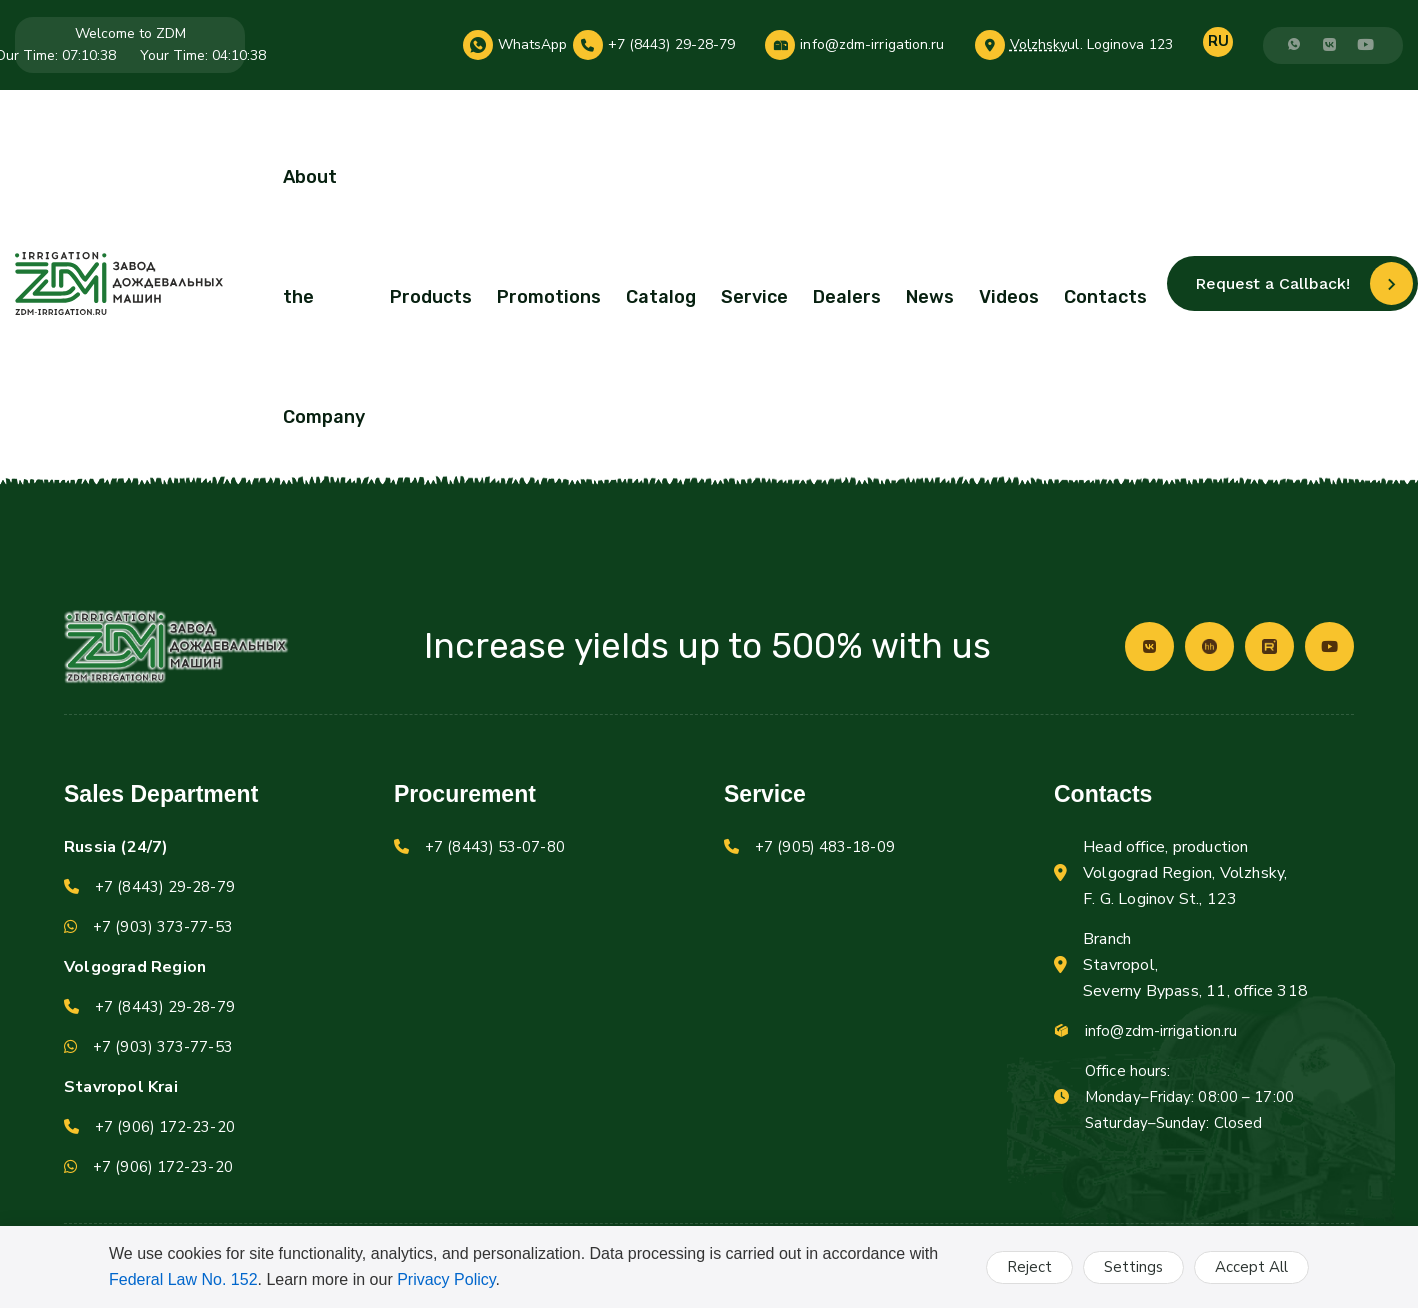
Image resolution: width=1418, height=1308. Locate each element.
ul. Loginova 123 (1120, 45)
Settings (1133, 1267)
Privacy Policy (446, 1279)
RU (1218, 41)
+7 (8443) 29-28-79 (672, 45)
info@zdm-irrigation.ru (872, 45)
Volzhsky (1039, 45)
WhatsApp (533, 45)
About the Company (324, 297)
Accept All (1251, 1267)
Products (431, 297)
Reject (1029, 1267)
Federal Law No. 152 (183, 1279)
